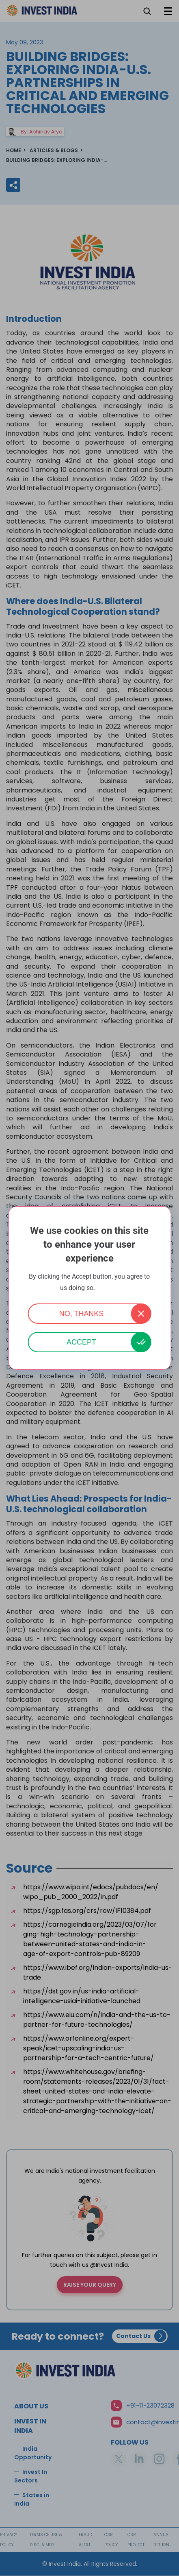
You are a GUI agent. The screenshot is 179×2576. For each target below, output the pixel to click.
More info (108, 1288)
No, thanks (81, 1314)
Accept (81, 1342)
